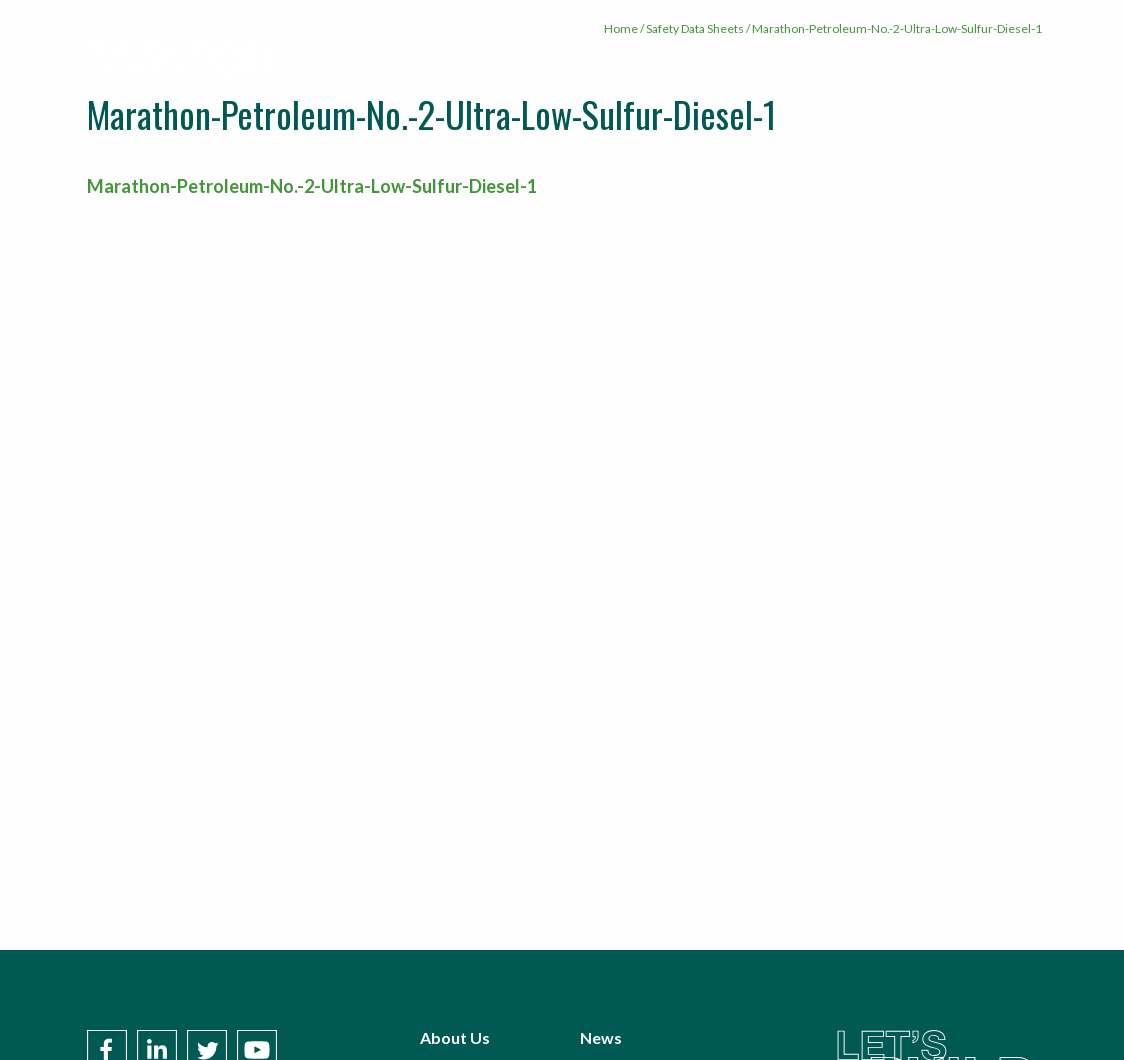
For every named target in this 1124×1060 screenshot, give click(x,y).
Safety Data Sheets (695, 28)
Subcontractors (811, 62)
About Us (528, 62)
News (908, 62)
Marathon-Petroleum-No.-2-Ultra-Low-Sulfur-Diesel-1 (312, 186)
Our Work (699, 62)
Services (612, 62)
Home (621, 28)
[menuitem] (528, 63)
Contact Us (991, 62)
